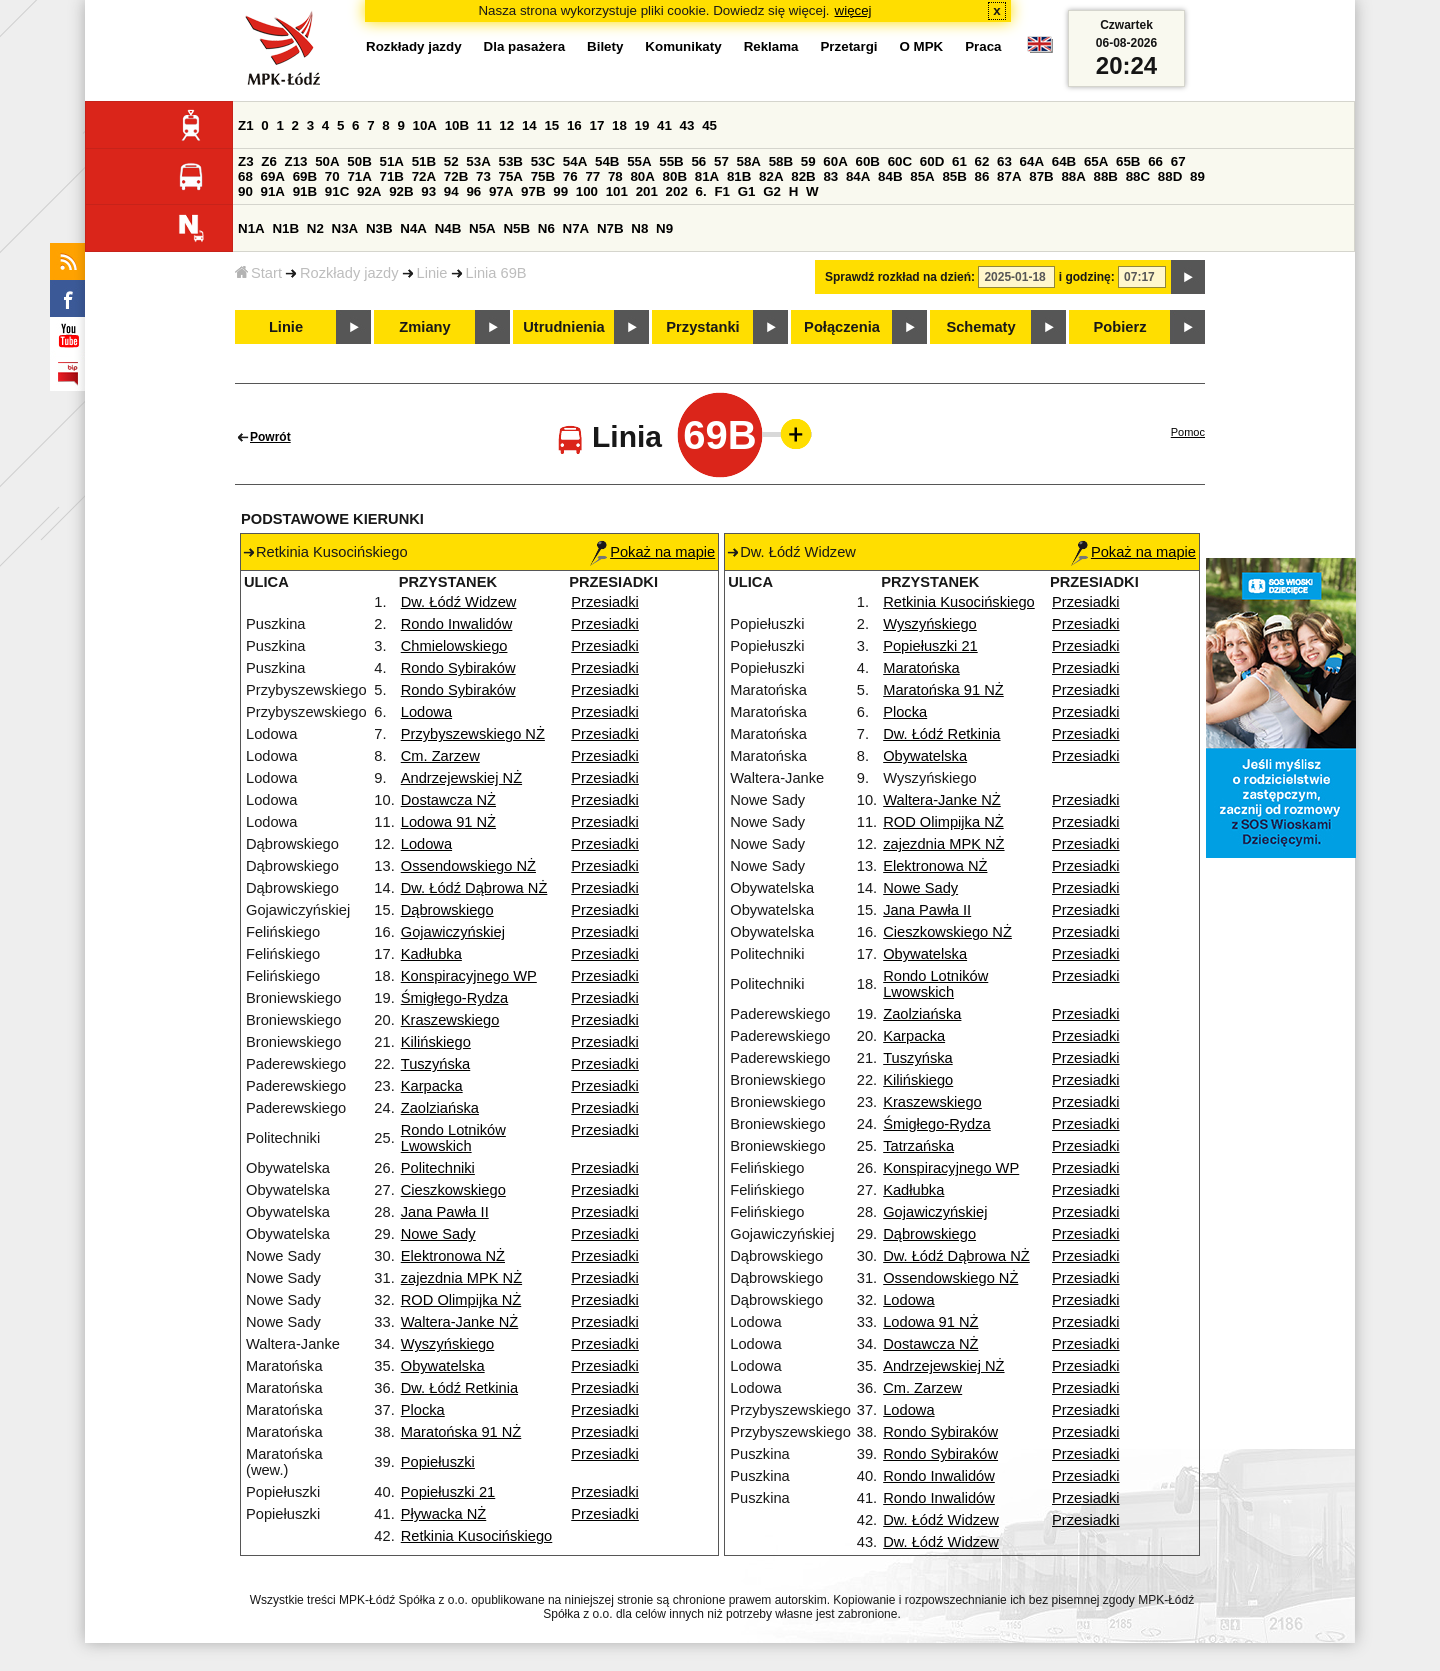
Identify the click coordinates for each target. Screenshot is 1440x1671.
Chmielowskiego (454, 646)
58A (749, 161)
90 (245, 191)
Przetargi (848, 46)
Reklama (771, 46)
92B (401, 191)
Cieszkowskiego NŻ (947, 932)
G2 (772, 191)
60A (835, 161)
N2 (315, 228)
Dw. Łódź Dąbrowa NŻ (474, 888)
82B (803, 176)
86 (982, 176)
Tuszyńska (436, 1064)
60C (900, 161)
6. (701, 191)
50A (327, 161)
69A (273, 176)
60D (932, 161)
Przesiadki (605, 602)
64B (1064, 161)
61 (959, 161)
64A (1032, 161)
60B (868, 161)
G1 (747, 191)
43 (687, 125)
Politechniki (438, 1168)
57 (721, 161)
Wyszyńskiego (448, 1344)
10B (457, 125)
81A (707, 176)
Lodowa (426, 712)
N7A (576, 228)
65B (1128, 161)
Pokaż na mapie (652, 552)
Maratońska (921, 668)
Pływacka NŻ (444, 1514)
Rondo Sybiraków (458, 668)
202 (677, 191)
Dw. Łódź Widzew (459, 602)
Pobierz (1120, 327)
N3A (345, 228)
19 (642, 125)
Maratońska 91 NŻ (461, 1432)
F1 (722, 191)
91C (337, 191)
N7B (610, 228)
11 (484, 125)
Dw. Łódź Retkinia (459, 1388)
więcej (853, 10)
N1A (251, 228)
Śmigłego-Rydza (455, 998)
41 (664, 125)
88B (1106, 176)
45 (709, 125)
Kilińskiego (436, 1042)
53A (478, 161)
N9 (664, 228)
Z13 (296, 161)
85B (954, 176)
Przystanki (702, 327)
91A (273, 191)
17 (596, 125)
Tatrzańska (918, 1146)
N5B (516, 228)
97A (501, 191)
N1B (285, 228)
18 (619, 125)
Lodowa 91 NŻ (448, 822)
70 (332, 176)
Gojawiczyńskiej (453, 932)
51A (392, 161)
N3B (379, 228)
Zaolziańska (440, 1108)
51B (424, 161)
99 (560, 191)
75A (511, 176)
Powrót (270, 437)
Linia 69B (496, 273)
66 (1155, 161)
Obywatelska (443, 1366)
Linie (432, 273)
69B (305, 176)
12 (506, 125)
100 (587, 191)
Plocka (423, 1410)
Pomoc (1188, 432)
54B (607, 161)
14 (529, 125)
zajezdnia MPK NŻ (461, 1278)
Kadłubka (431, 954)
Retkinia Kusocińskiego (477, 1536)
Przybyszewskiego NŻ (473, 734)
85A (922, 176)
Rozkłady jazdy (349, 273)
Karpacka (432, 1086)
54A (575, 161)
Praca (983, 46)
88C (1138, 176)
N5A (482, 228)
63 (1004, 161)
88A (1073, 176)
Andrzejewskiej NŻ (461, 778)
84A (858, 176)
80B (675, 176)
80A (642, 176)
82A (771, 176)
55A (639, 161)
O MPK (922, 46)
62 (982, 161)
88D (1170, 176)
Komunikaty (683, 46)
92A (369, 191)
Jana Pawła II (445, 1212)
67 (1178, 161)
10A (425, 125)
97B (533, 191)
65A (1096, 161)
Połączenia (842, 327)
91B (305, 191)
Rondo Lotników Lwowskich (453, 1138)
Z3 (246, 161)
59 (808, 161)
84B (890, 176)
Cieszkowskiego (453, 1190)
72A (424, 176)
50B (359, 161)
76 (570, 176)
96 (473, 191)
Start (258, 273)
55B (671, 161)
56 (698, 161)
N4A (413, 228)
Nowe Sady (438, 1234)
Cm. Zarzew (440, 756)
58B (781, 161)
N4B (448, 228)
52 (451, 161)
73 (483, 176)
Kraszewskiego (450, 1020)
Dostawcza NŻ (448, 800)
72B (456, 176)
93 (428, 191)
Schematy (980, 327)
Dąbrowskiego (447, 910)
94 (451, 191)
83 (830, 176)
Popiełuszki (438, 1462)
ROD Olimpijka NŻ (461, 1300)
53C (543, 161)
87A (1009, 176)
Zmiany (424, 327)
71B (392, 176)
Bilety (605, 46)
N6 (546, 228)
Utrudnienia (563, 327)
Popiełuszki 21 (448, 1492)
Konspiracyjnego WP (469, 976)
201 (647, 191)
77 (592, 176)
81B (739, 176)
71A (359, 176)
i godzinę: (1087, 277)
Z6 (269, 161)
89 (1197, 176)
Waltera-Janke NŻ (460, 1322)
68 (245, 176)
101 (617, 191)
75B (543, 176)
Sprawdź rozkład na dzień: (900, 277)
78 (615, 176)
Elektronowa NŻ (453, 1256)
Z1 (246, 125)
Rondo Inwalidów (457, 624)
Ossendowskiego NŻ (468, 866)
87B (1041, 176)
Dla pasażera (525, 46)
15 (551, 125)
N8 (639, 228)
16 (574, 125)
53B (511, 161)
